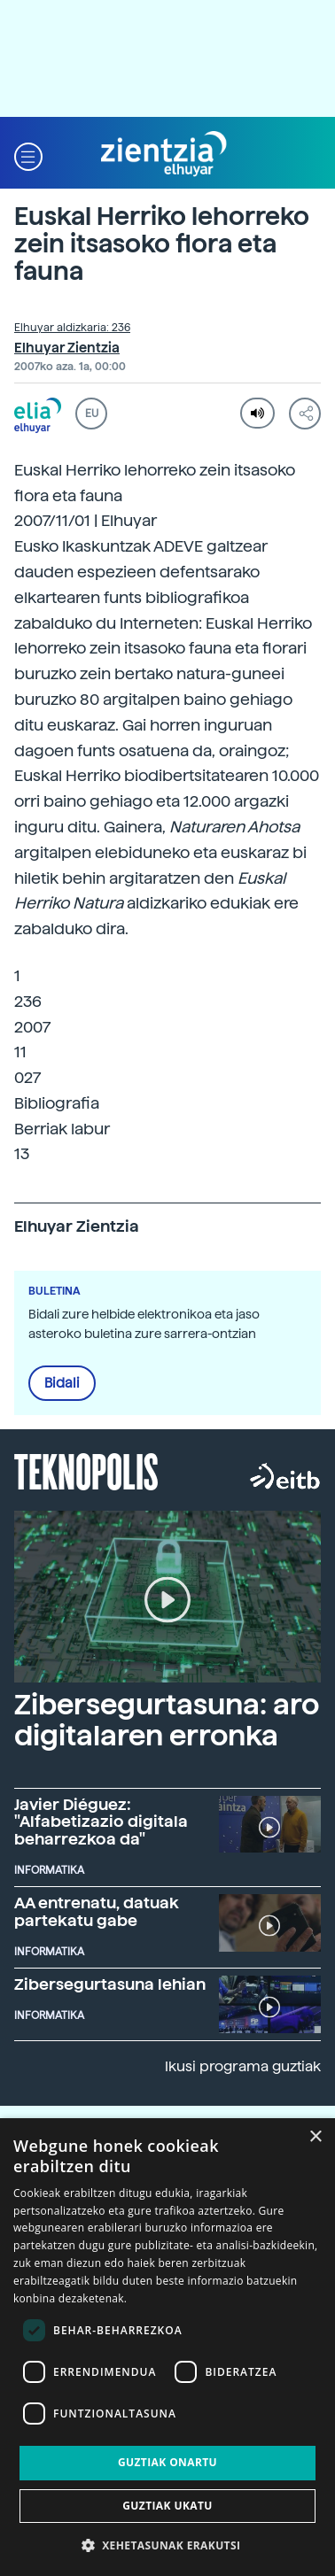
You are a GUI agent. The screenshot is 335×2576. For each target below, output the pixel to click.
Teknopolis (86, 1470)
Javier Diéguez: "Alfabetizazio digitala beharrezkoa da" (101, 1822)
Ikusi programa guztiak (243, 2066)
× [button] (315, 2137)
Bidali (62, 1383)
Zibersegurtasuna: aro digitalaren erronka (166, 1720)
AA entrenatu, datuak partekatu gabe (96, 1911)
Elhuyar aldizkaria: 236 (72, 327)
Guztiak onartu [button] (167, 2462)
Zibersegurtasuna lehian (110, 1984)
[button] (28, 154)
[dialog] (167, 2347)
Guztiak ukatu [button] (167, 2505)
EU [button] (91, 413)
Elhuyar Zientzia (67, 348)
